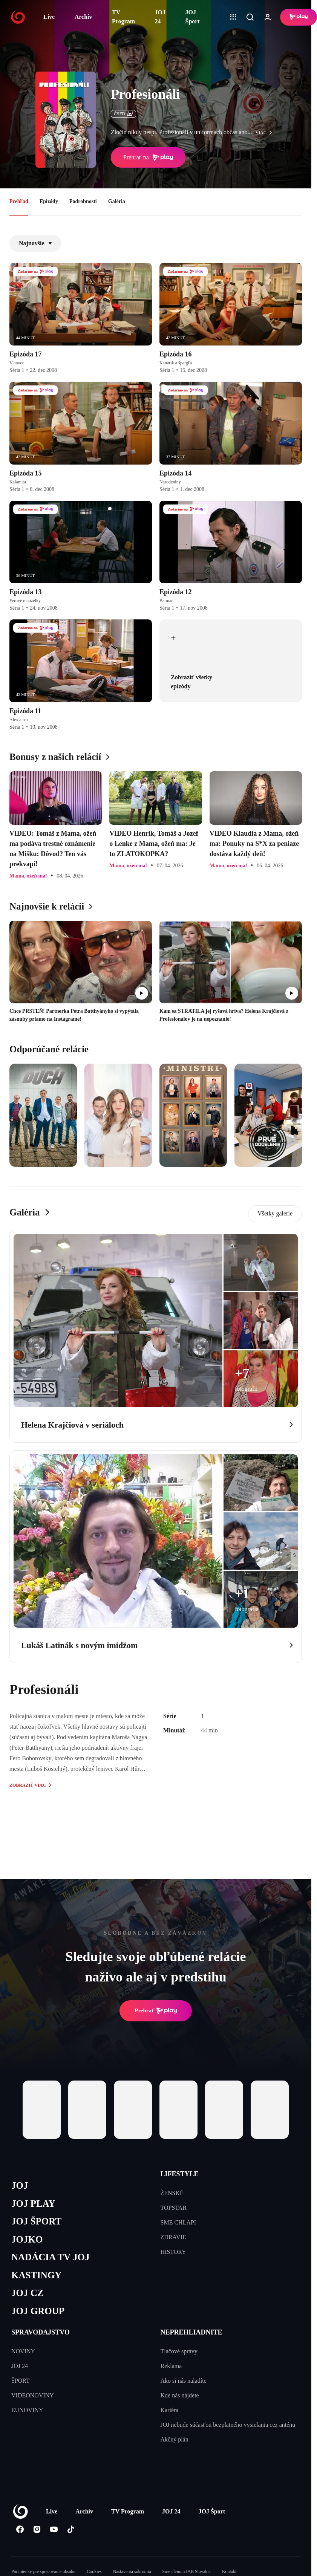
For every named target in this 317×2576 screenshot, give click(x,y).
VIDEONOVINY (32, 2395)
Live (49, 17)
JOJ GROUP (37, 2311)
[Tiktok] (70, 2529)
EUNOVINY (27, 2410)
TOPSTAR (174, 2208)
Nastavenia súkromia (132, 2571)
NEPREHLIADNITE (191, 2332)
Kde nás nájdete (180, 2395)
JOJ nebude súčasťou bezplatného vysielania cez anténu (228, 2425)
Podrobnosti (83, 201)
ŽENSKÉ (172, 2193)
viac (266, 132)
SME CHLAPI (178, 2222)
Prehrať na (148, 157)
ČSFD (123, 114)
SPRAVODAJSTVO (40, 2332)
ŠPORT (20, 2380)
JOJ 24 (160, 16)
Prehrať (156, 2011)
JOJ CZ (27, 2293)
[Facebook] (19, 2529)
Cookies (94, 2571)
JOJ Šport (192, 16)
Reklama (171, 2366)
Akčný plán (174, 2439)
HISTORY (173, 2252)
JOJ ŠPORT (36, 2221)
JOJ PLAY (33, 2203)
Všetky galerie (274, 1213)
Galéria (116, 201)
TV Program (123, 16)
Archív (83, 17)
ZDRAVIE (173, 2237)
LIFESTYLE (180, 2174)
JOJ (19, 2185)
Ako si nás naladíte (184, 2380)
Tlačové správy (179, 2351)
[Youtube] (53, 2529)
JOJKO (27, 2239)
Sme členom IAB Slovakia (186, 2571)
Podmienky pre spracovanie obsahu (43, 2571)
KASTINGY (36, 2275)
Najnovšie (35, 243)
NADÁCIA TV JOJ (50, 2257)
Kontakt (229, 2571)
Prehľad (18, 201)
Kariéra (170, 2410)
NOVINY (23, 2351)
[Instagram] (36, 2529)
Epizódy (49, 201)
